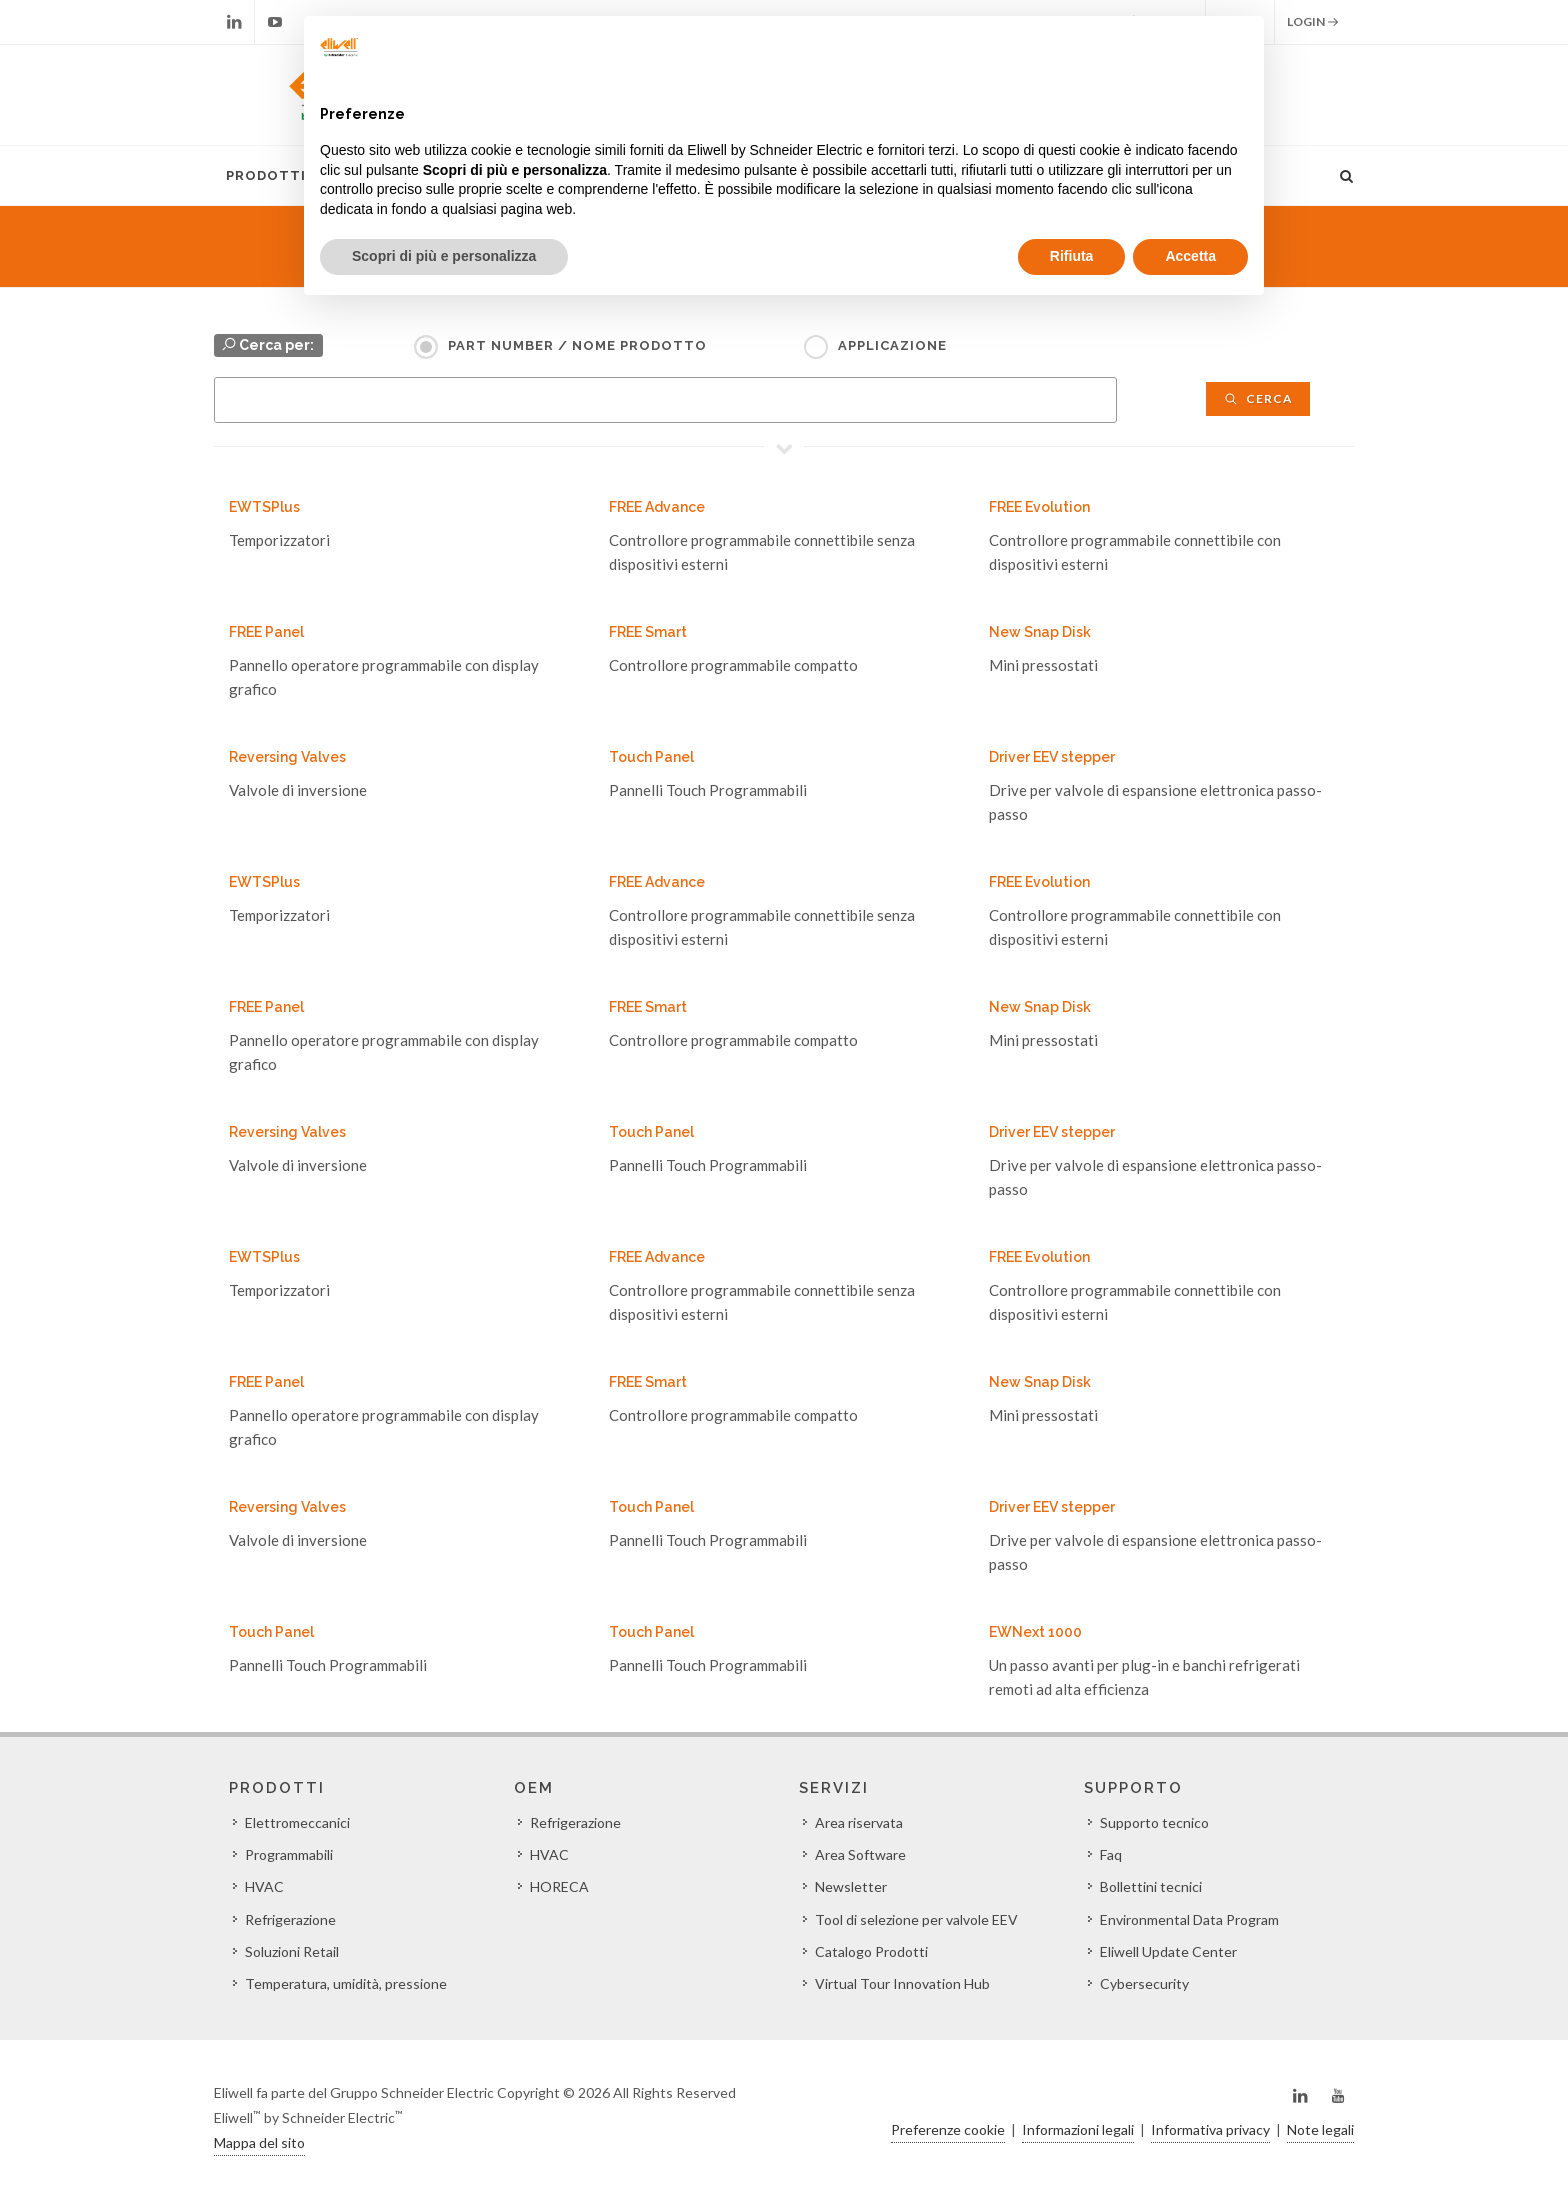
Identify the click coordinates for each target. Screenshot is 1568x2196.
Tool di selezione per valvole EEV (916, 1919)
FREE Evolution (1039, 507)
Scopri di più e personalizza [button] (444, 256)
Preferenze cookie (948, 2129)
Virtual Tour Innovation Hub (902, 1983)
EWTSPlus (264, 507)
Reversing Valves (287, 757)
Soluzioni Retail (292, 1951)
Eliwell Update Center (1168, 1951)
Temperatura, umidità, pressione (346, 1983)
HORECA (559, 1886)
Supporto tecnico (1154, 1822)
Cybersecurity (1144, 1983)
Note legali (1320, 2129)
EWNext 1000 (1035, 1632)
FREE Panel (266, 632)
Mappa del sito (259, 2142)
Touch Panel (651, 757)
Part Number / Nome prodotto (577, 345)
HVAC (264, 1886)
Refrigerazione (290, 1919)
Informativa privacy (1210, 2129)
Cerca (1258, 398)
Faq (1111, 1854)
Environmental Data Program (1189, 1919)
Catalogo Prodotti (871, 1951)
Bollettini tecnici (1151, 1886)
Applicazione (892, 345)
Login (1313, 22)
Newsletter (851, 1886)
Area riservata (859, 1822)
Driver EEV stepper (1052, 757)
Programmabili (289, 1854)
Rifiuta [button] (1072, 256)
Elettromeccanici (297, 1822)
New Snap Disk (1040, 632)
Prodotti (266, 175)
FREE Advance (657, 507)
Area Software (860, 1854)
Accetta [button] (1190, 256)
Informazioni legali (1078, 2129)
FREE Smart (648, 632)
